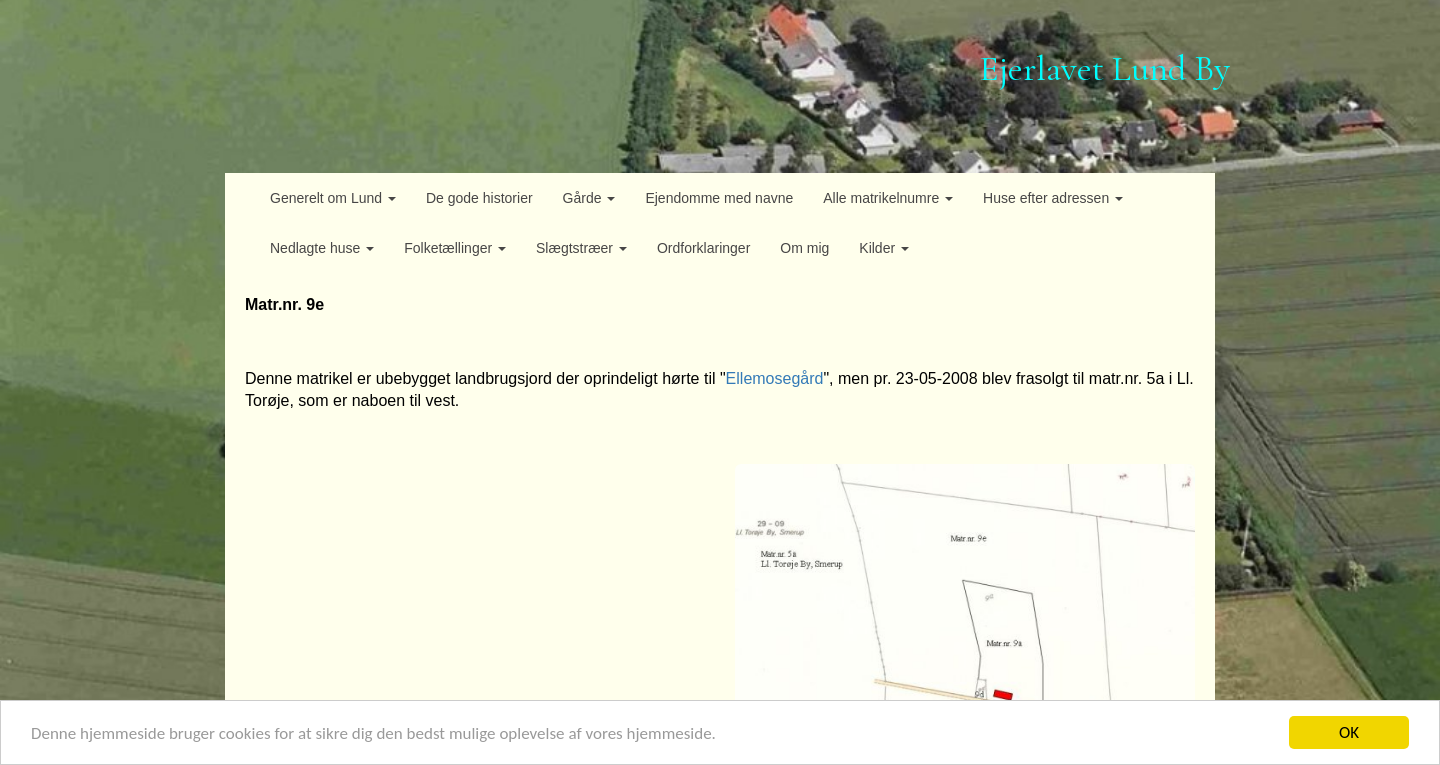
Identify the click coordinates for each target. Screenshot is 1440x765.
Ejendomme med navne (719, 198)
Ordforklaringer (703, 248)
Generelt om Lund (333, 198)
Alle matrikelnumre (888, 198)
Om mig (804, 248)
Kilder (884, 248)
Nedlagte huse (322, 248)
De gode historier (479, 198)
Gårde (589, 198)
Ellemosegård (775, 378)
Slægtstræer (581, 248)
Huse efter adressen (1053, 198)
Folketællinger (455, 248)
